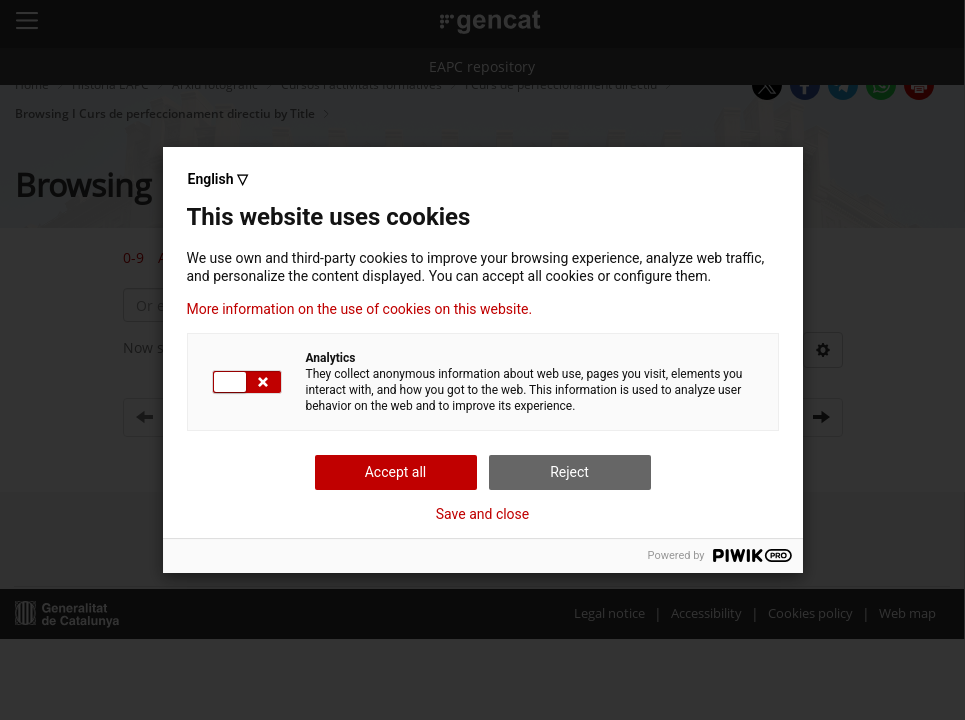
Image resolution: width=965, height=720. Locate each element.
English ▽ (218, 179)
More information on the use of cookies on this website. (360, 309)
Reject (569, 472)
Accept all (396, 472)
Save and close (483, 514)
